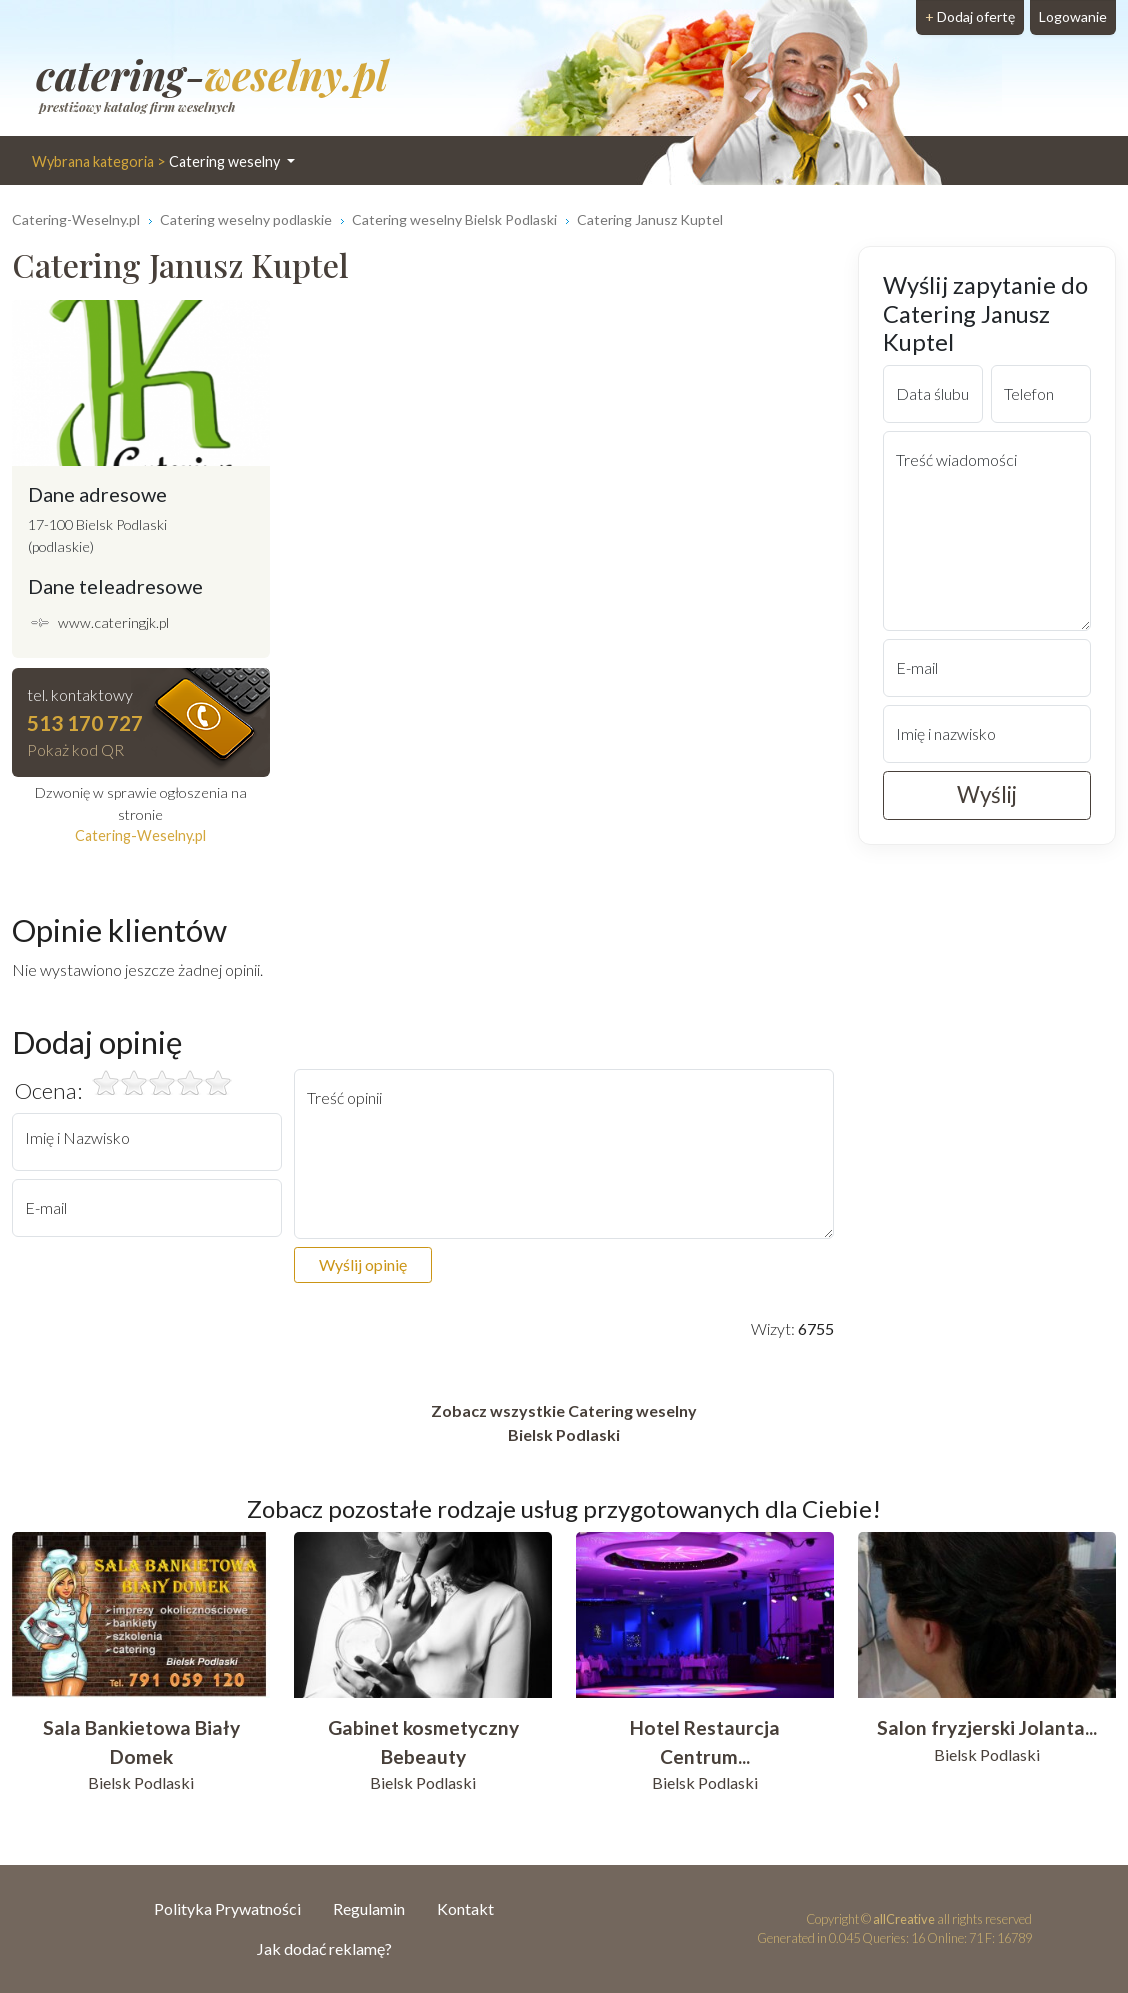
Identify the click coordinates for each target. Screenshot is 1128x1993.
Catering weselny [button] (157, 161)
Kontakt (465, 1908)
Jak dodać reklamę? (324, 1948)
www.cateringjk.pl (113, 622)
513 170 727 (85, 722)
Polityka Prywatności (227, 1908)
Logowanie (1073, 16)
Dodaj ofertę (970, 16)
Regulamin (369, 1908)
